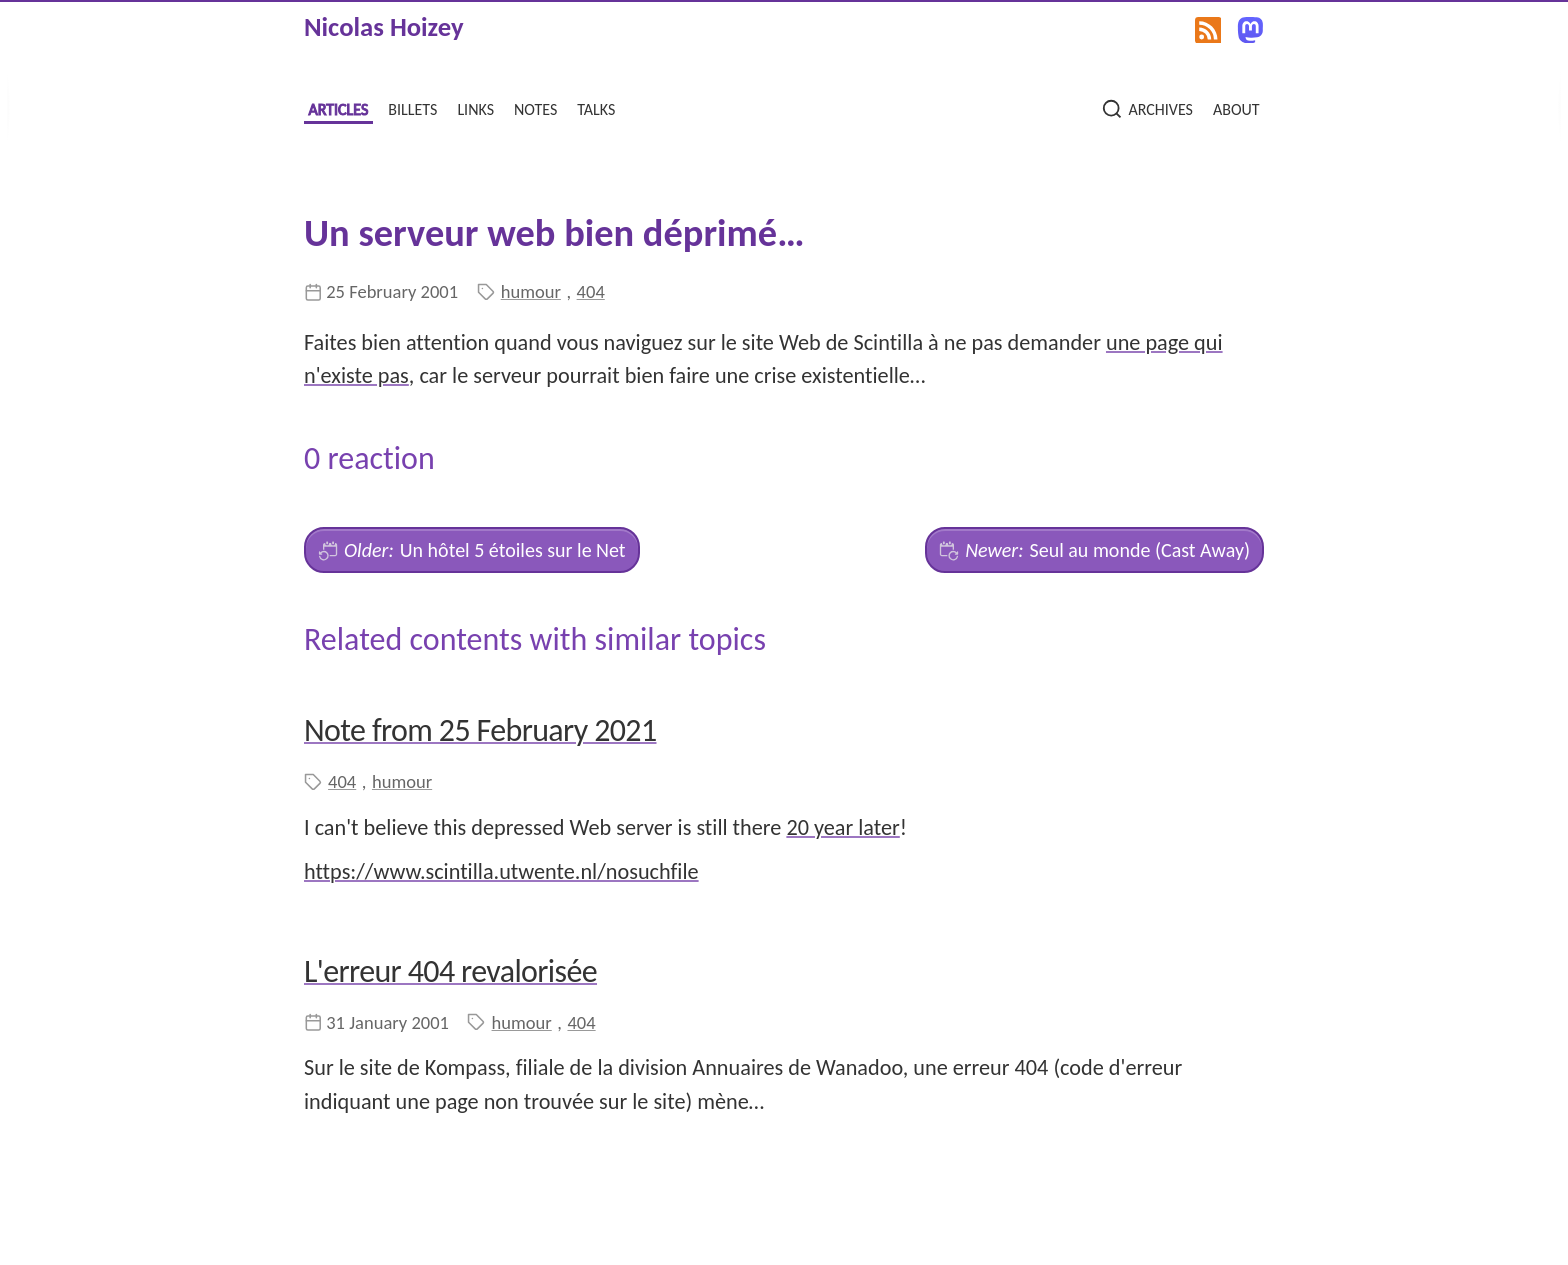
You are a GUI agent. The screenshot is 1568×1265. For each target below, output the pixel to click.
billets (412, 107)
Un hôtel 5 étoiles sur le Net (472, 550)
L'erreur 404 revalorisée (450, 971)
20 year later (842, 827)
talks (596, 107)
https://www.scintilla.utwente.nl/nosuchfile (501, 871)
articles (338, 107)
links (475, 107)
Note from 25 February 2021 (480, 730)
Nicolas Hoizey (384, 27)
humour (531, 291)
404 (591, 291)
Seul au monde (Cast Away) (1094, 550)
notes (535, 107)
